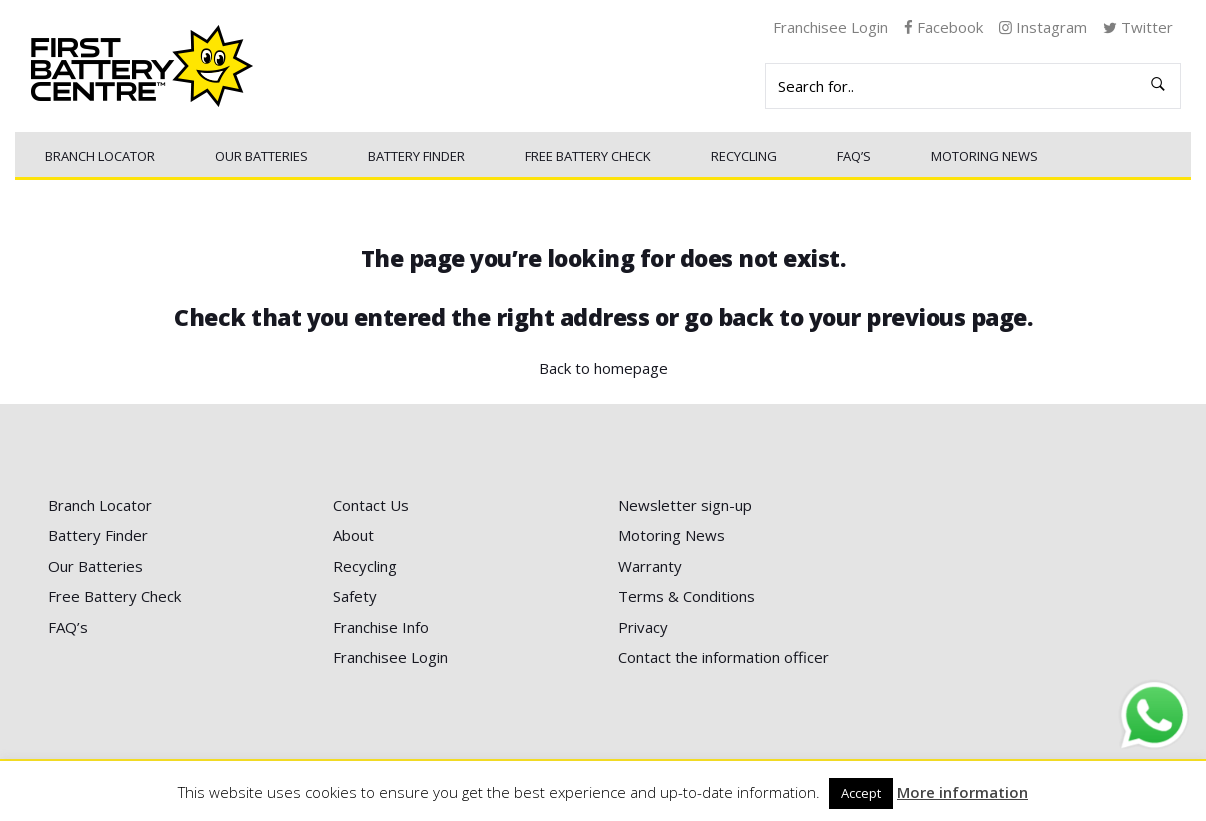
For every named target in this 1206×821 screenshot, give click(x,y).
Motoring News (984, 156)
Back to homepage (603, 368)
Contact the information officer (723, 657)
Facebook (943, 27)
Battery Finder (416, 156)
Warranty (650, 566)
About (353, 535)
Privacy (643, 627)
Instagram (1043, 27)
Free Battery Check (588, 156)
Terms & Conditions (686, 596)
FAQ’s (854, 156)
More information (962, 792)
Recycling (744, 156)
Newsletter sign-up (685, 505)
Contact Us (371, 505)
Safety (355, 596)
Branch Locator (100, 156)
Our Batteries (261, 156)
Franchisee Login (830, 27)
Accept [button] (861, 793)
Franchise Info (381, 627)
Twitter (1138, 27)
